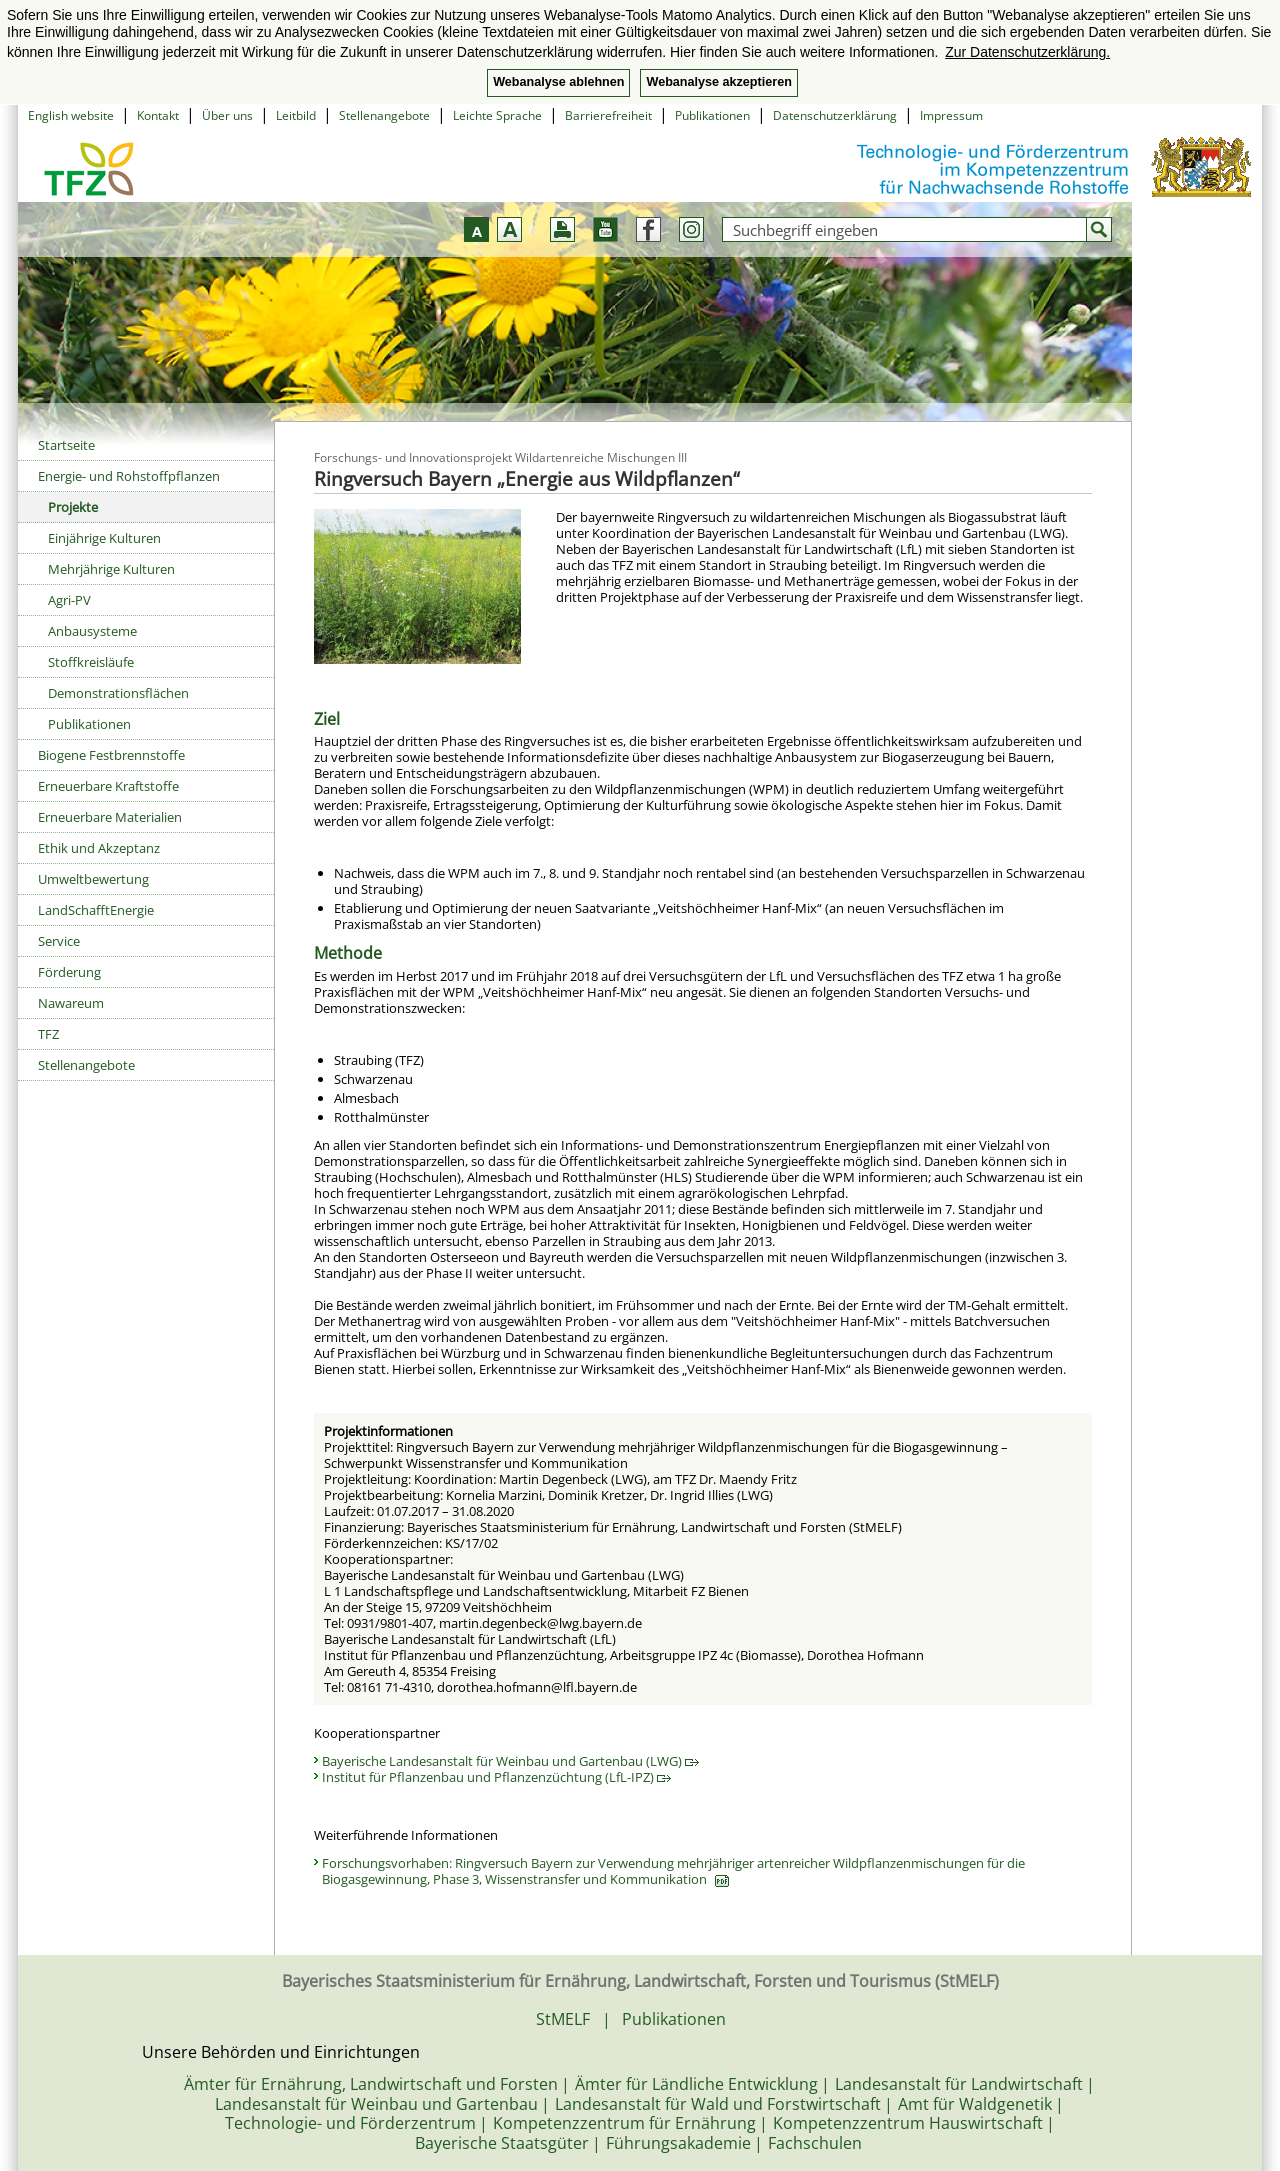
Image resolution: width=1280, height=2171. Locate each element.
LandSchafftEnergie (96, 910)
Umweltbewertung (93, 879)
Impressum (951, 115)
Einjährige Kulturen (104, 538)
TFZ (48, 1034)
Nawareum (71, 1003)
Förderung (69, 972)
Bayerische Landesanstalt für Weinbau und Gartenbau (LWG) (510, 1761)
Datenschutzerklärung (835, 115)
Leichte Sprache (497, 115)
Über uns (227, 115)
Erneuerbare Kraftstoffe (108, 786)
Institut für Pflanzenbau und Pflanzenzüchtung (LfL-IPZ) (496, 1777)
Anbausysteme (92, 631)
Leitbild (296, 115)
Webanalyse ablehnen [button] (558, 82)
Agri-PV (69, 600)
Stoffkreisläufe (91, 662)
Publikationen (712, 115)
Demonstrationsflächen (118, 693)
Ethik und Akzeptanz (99, 848)
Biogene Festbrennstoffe (111, 755)
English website (71, 115)
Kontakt (158, 115)
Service (59, 941)
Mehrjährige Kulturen (111, 569)
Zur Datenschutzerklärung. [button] (1027, 52)
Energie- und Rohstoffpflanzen (129, 476)
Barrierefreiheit (608, 115)
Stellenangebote (384, 115)
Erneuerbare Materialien (110, 817)
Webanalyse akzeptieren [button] (718, 82)
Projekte (73, 507)
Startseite (66, 445)
